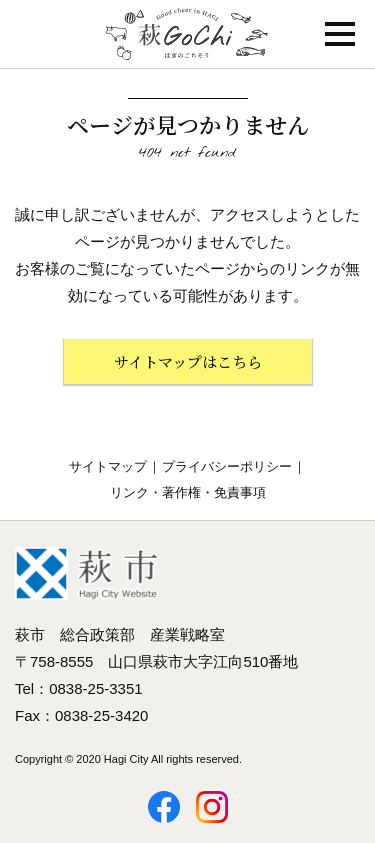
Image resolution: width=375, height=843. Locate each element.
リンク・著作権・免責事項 (188, 492)
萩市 (87, 574)
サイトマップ (108, 466)
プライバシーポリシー (227, 466)
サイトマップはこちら (188, 361)
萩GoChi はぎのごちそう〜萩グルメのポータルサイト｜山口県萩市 (187, 34)
